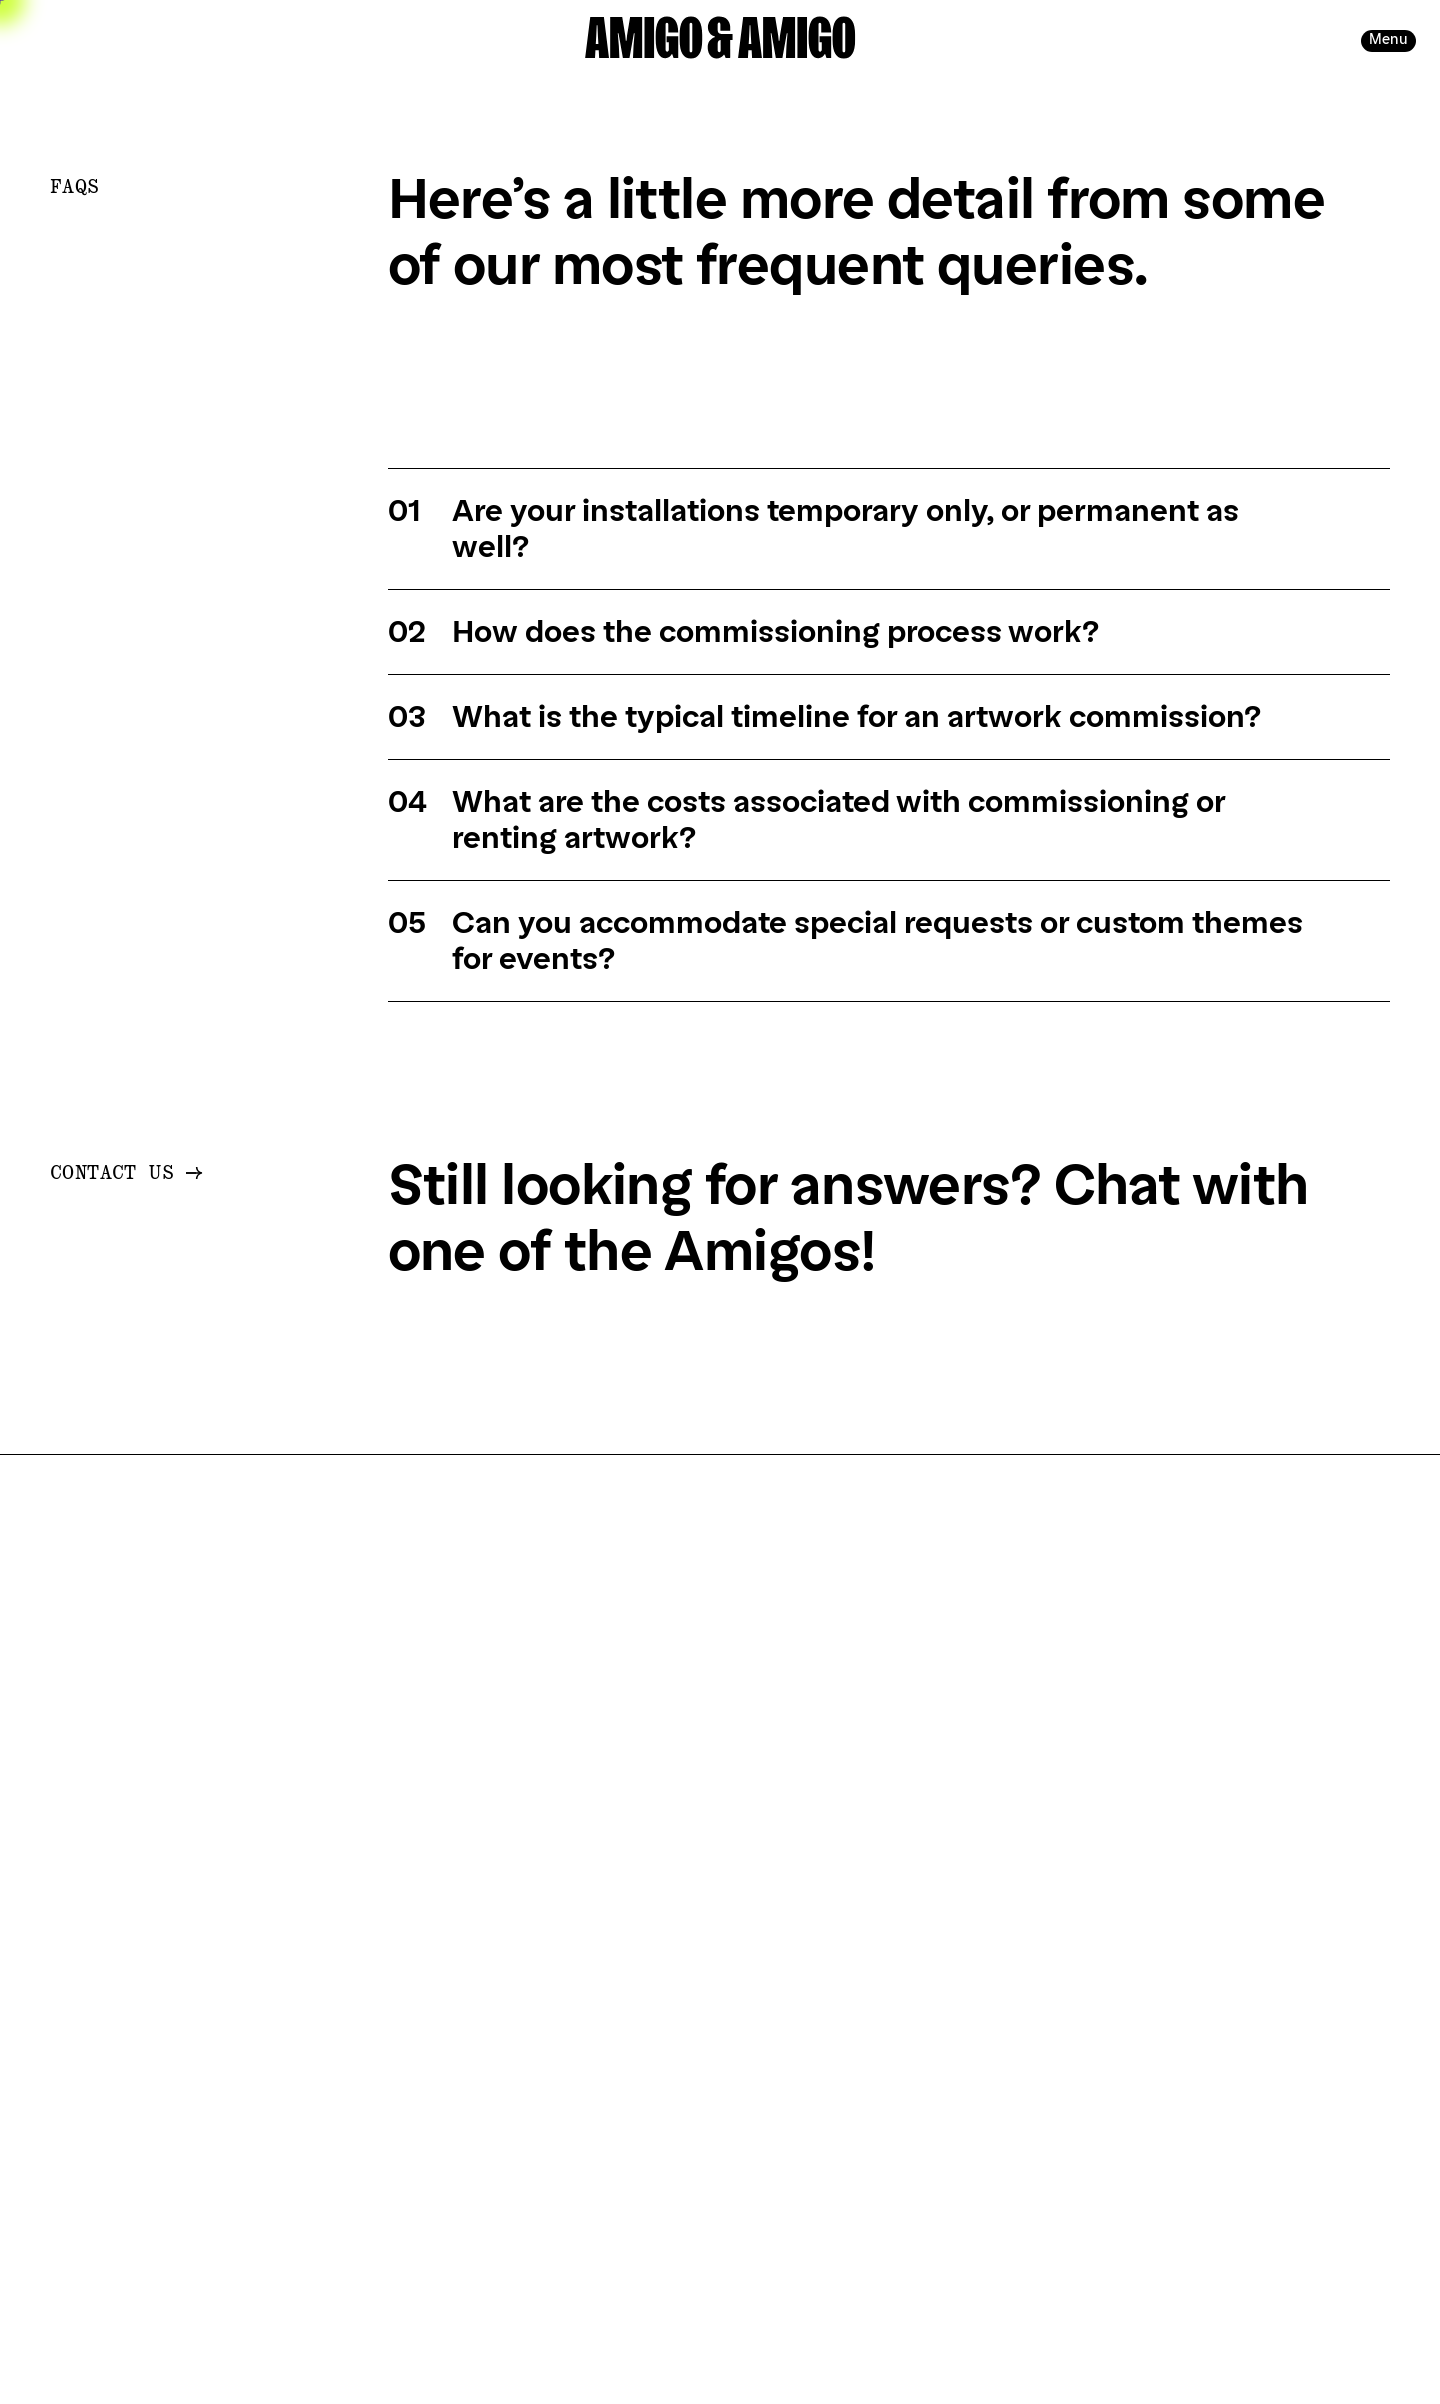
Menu (1388, 39)
